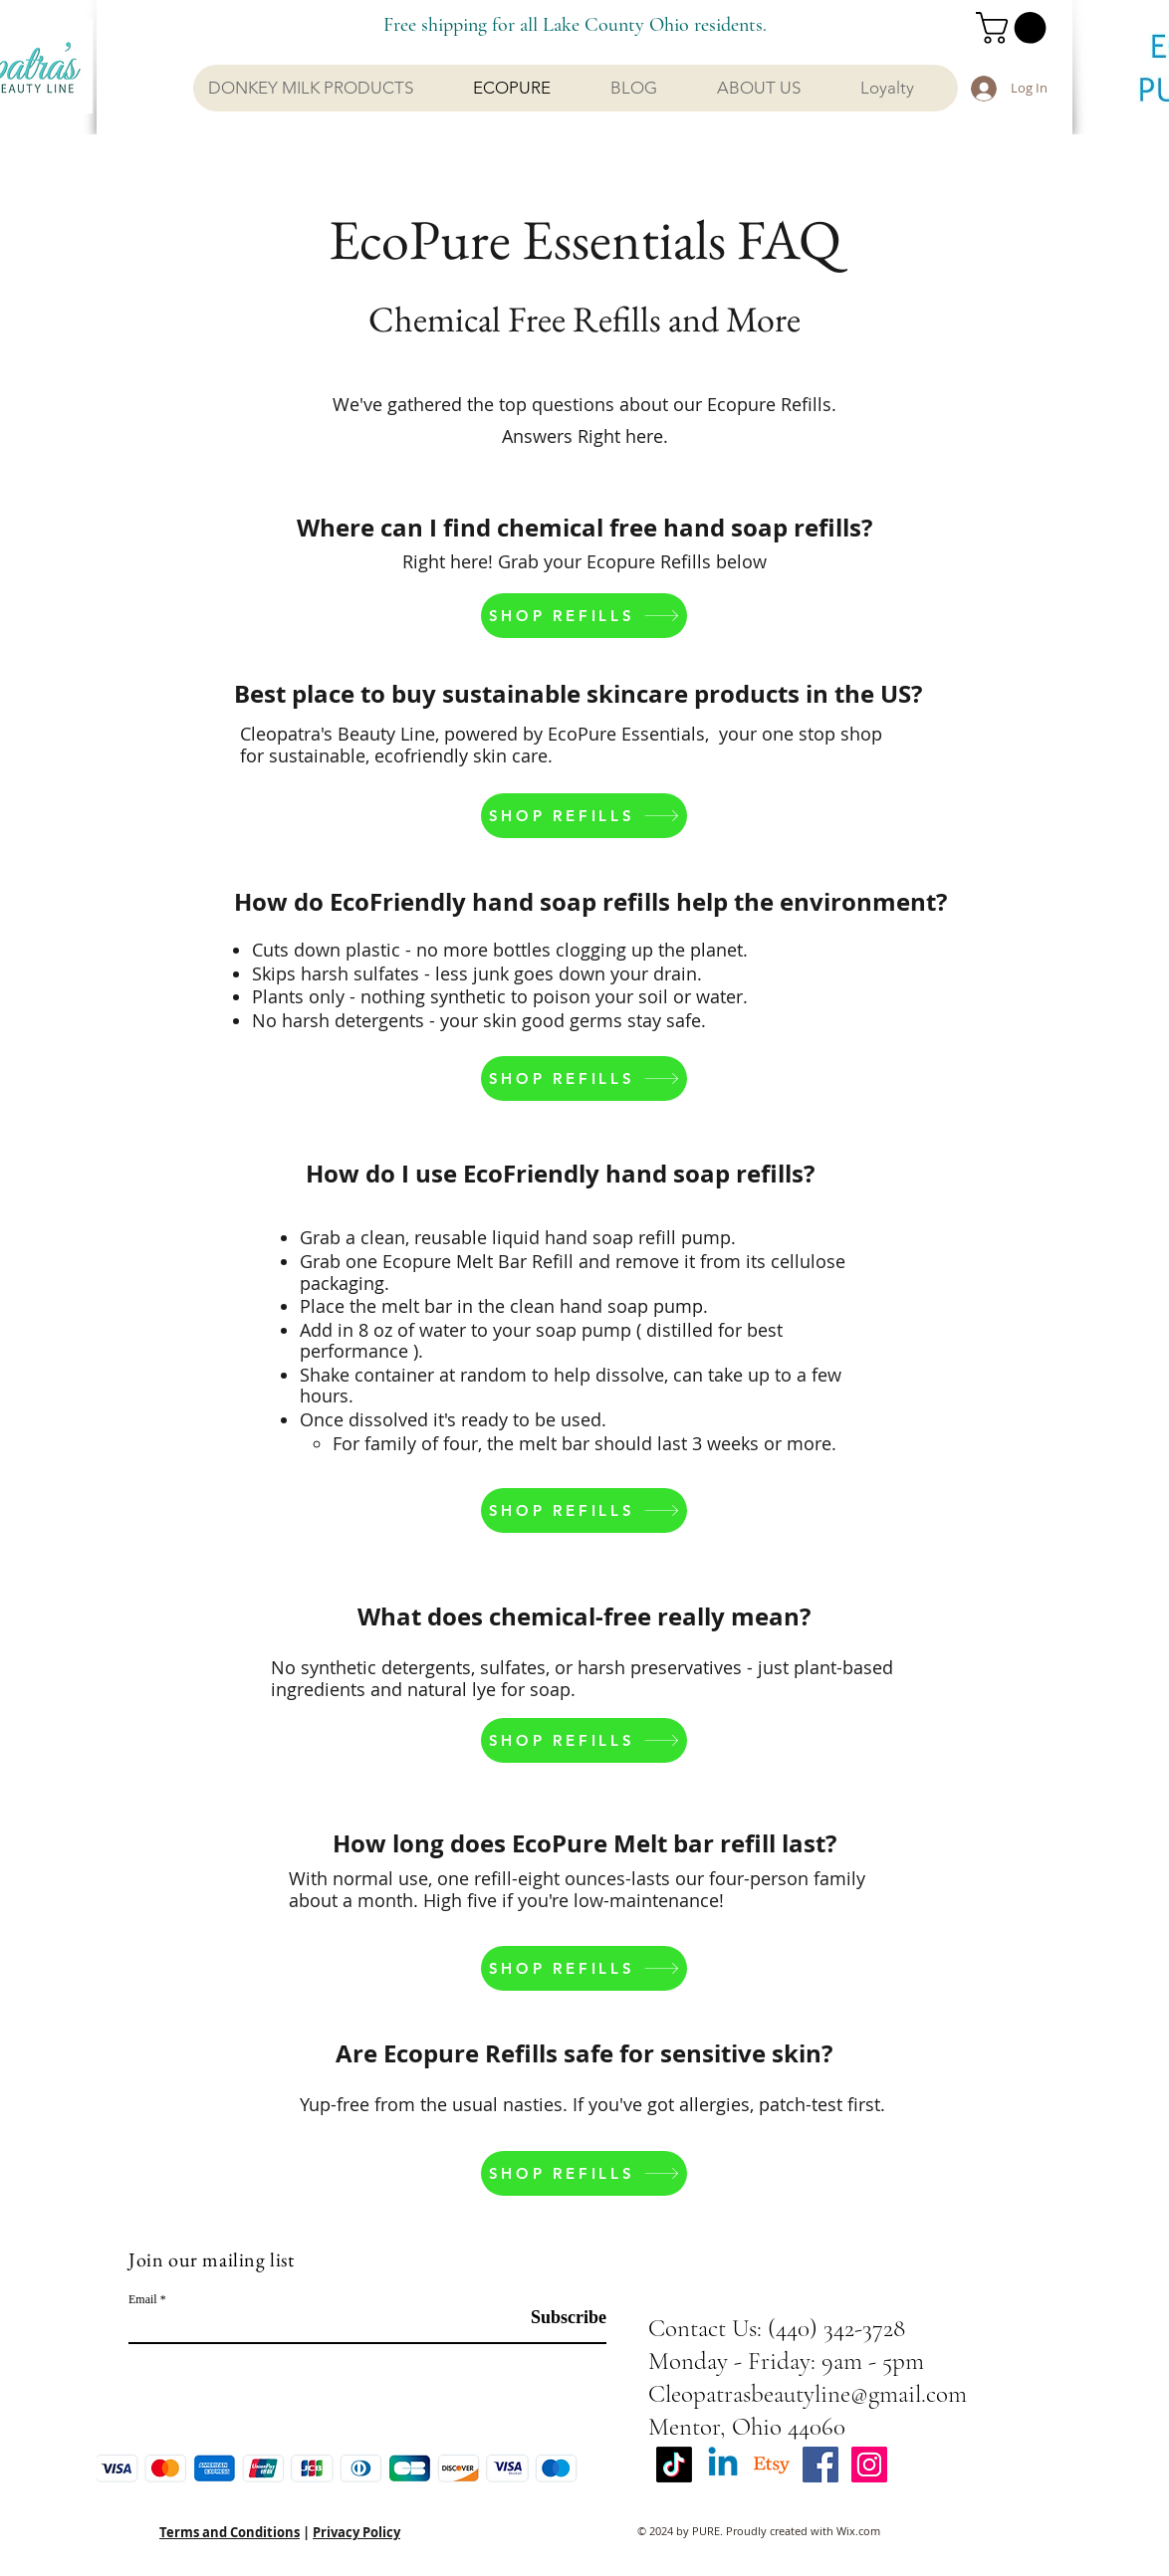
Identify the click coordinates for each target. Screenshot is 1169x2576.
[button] (1014, 28)
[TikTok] (674, 2464)
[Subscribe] (556, 2317)
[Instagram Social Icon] (869, 2464)
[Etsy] (772, 2464)
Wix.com (858, 2530)
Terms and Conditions (229, 2532)
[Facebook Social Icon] (820, 2464)
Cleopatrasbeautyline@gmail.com (807, 2394)
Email (142, 2299)
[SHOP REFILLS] (584, 615)
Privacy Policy (356, 2532)
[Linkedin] (723, 2464)
